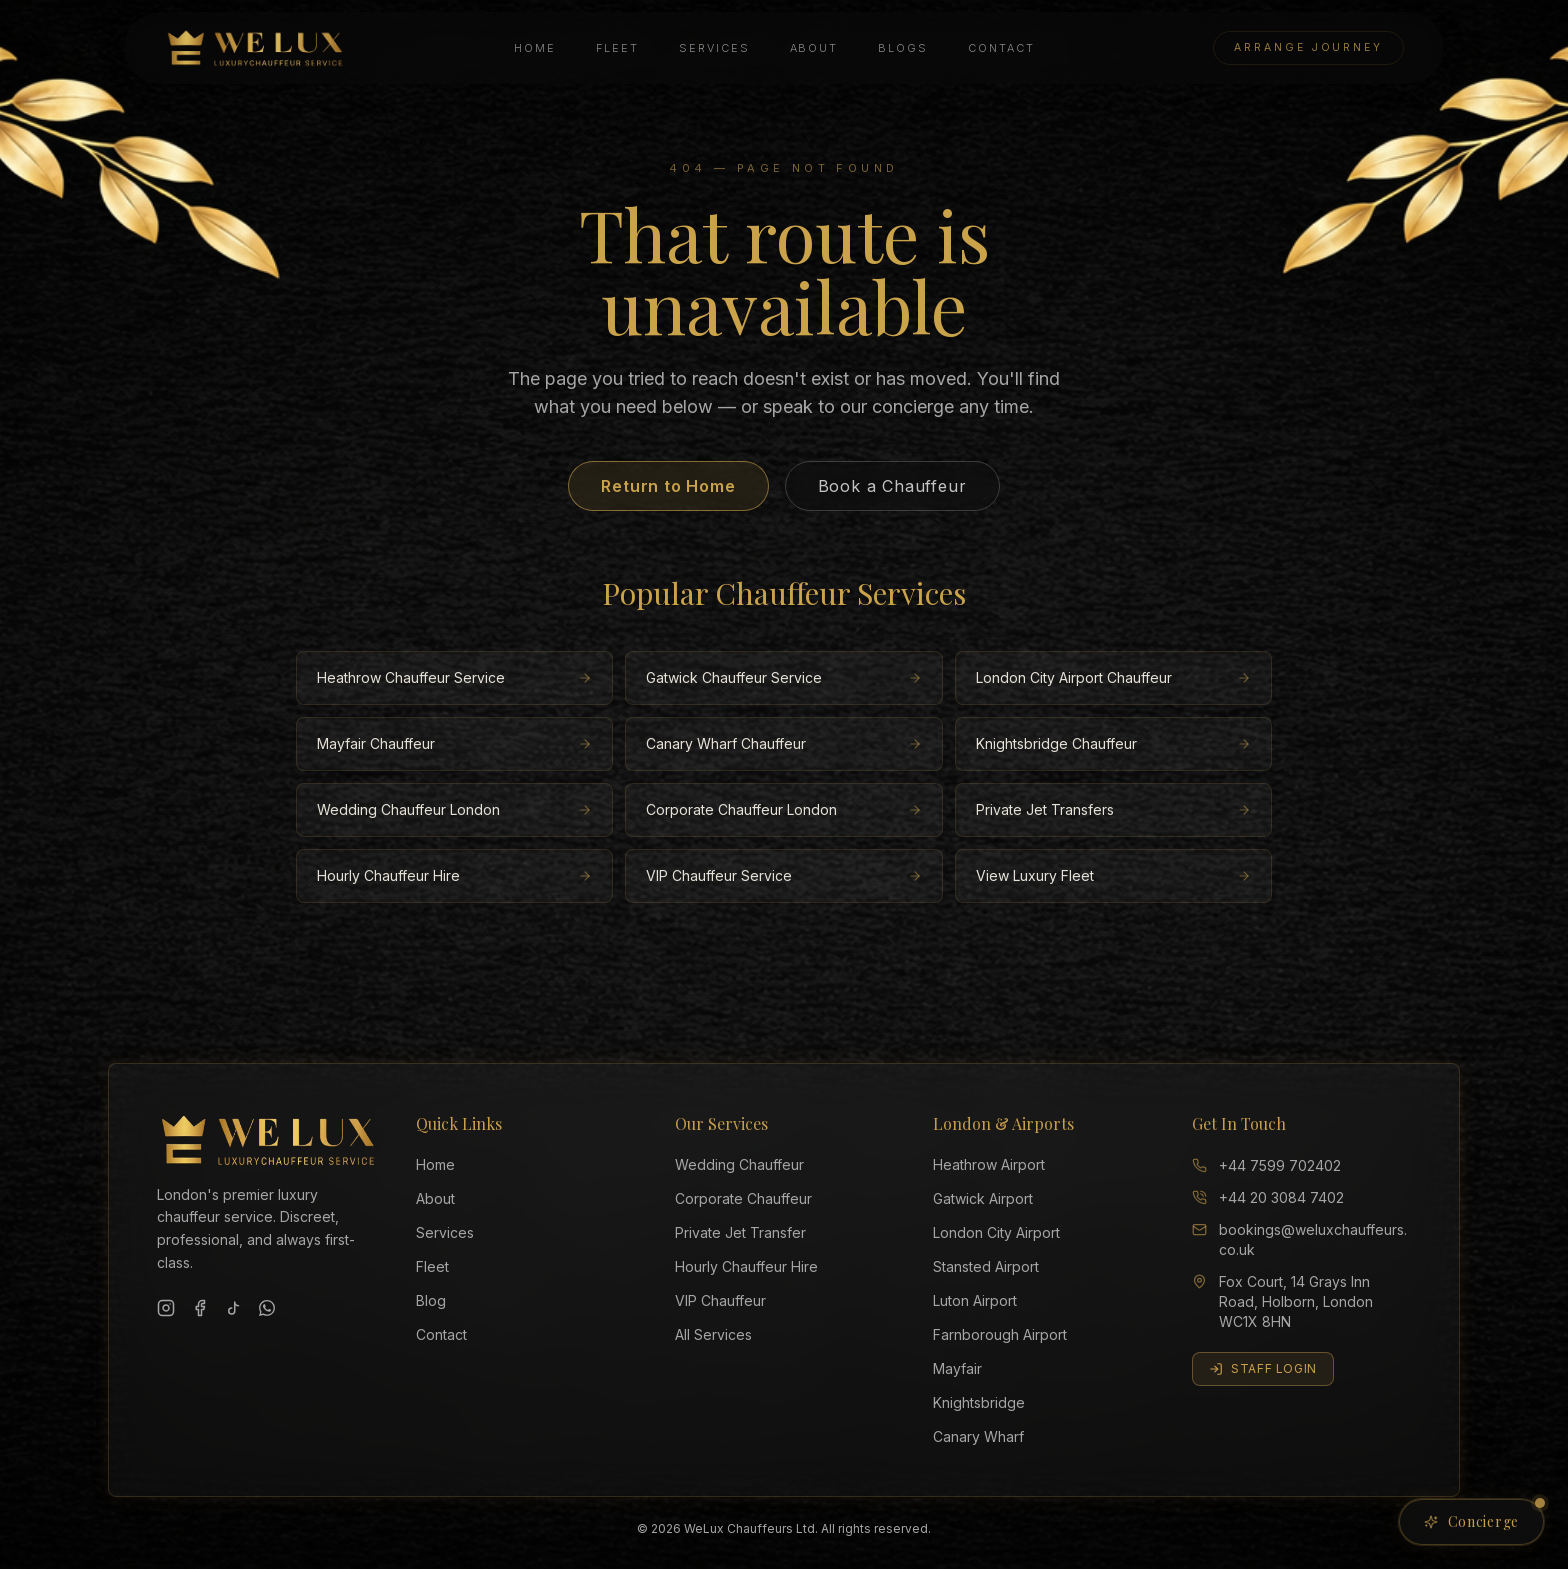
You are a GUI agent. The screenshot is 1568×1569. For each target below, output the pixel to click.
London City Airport (996, 1232)
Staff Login (1263, 1368)
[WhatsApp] (267, 1308)
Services (714, 48)
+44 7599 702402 (1266, 1165)
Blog (431, 1300)
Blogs (903, 48)
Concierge (1484, 1515)
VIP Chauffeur (720, 1300)
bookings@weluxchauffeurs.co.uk (1299, 1239)
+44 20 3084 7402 (1268, 1197)
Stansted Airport (986, 1266)
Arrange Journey (1308, 47)
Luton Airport (975, 1300)
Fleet (617, 48)
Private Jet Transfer (740, 1232)
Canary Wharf (978, 1436)
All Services (713, 1334)
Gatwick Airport (983, 1198)
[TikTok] (234, 1308)
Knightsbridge (979, 1402)
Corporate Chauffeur (743, 1198)
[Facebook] (200, 1308)
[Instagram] (166, 1308)
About (814, 48)
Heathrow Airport (989, 1164)
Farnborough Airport (1000, 1334)
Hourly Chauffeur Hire (746, 1266)
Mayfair (957, 1368)
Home (535, 48)
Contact (1001, 48)
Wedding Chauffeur (739, 1164)
